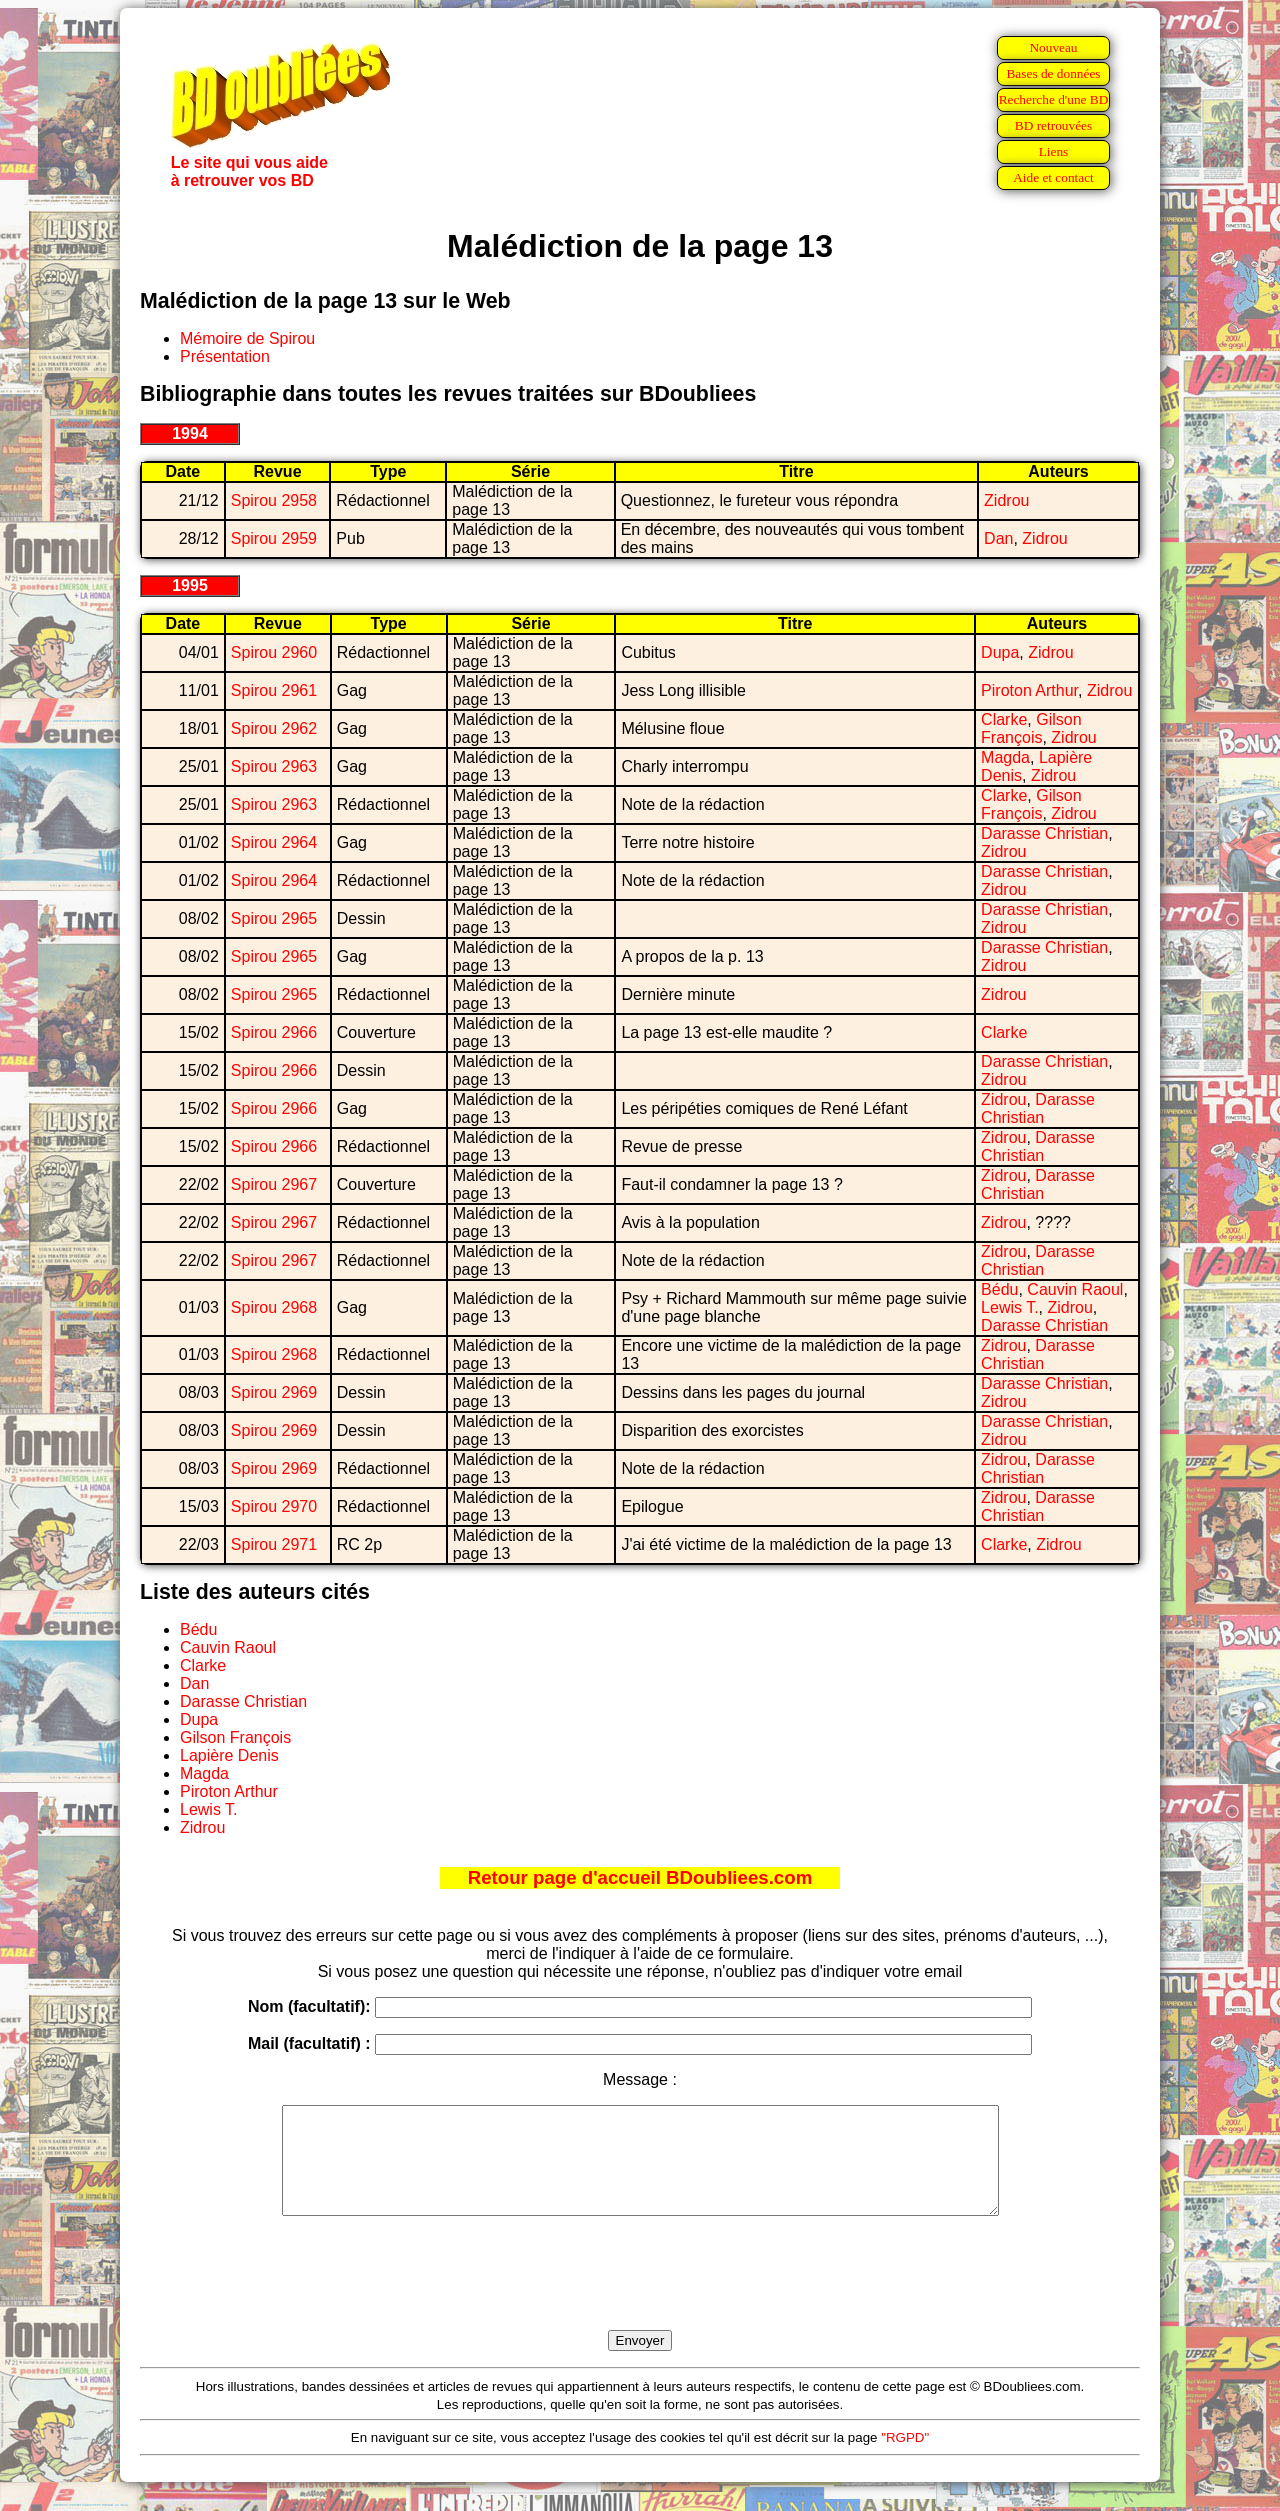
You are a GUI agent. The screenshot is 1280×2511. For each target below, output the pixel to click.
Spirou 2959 (274, 538)
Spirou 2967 (274, 1184)
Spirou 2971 (274, 1544)
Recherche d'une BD (1054, 99)
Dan (998, 538)
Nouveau (1053, 47)
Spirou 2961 (274, 690)
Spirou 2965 (274, 918)
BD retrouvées (1053, 125)
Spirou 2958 (274, 500)
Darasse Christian (1044, 833)
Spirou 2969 (274, 1392)
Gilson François (1031, 728)
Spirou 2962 (274, 728)
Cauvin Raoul (1075, 1289)
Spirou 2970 (274, 1506)
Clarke (1004, 719)
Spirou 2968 (274, 1307)
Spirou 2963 (274, 766)
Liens (1054, 151)
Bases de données (1053, 73)
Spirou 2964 (274, 842)
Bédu (999, 1289)
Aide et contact (1053, 177)
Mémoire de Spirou (247, 338)
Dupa (1000, 652)
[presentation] (640, 2296)
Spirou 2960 (274, 652)
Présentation (225, 356)
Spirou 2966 (274, 1032)
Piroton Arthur (1029, 690)
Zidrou (1006, 500)
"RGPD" (905, 2458)
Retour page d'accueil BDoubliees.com (640, 1877)
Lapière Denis (229, 1755)
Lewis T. (1010, 1307)
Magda (1005, 757)
